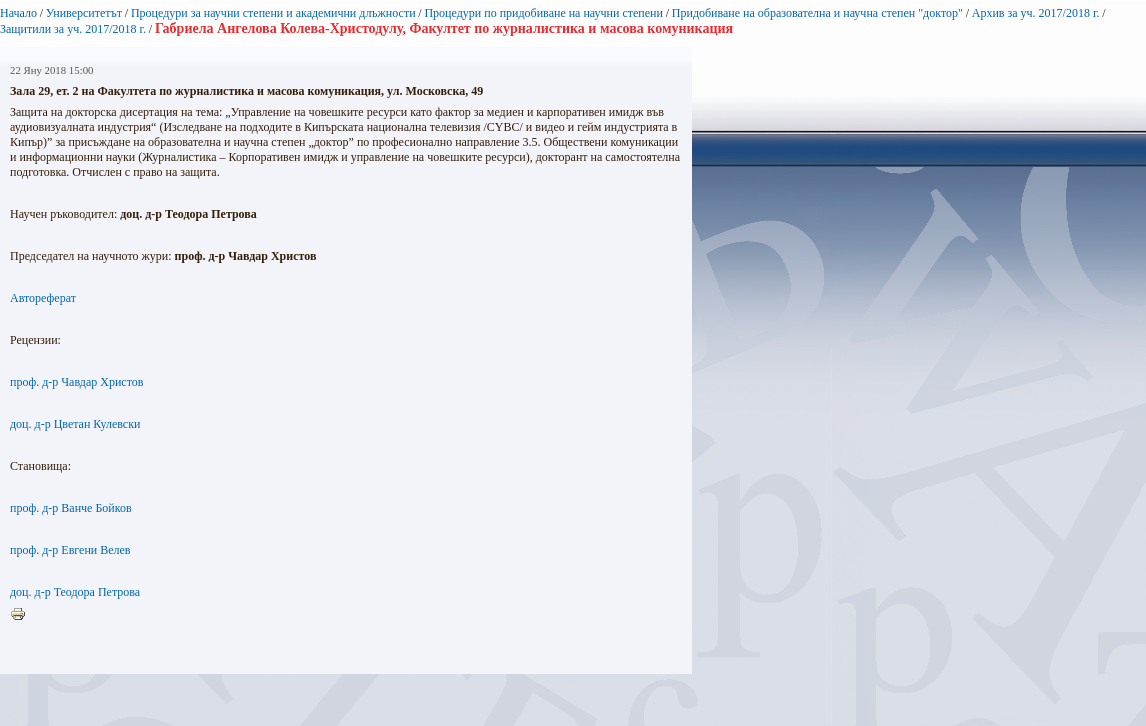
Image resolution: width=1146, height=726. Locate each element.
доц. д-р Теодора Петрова (75, 592)
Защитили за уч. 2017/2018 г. (73, 29)
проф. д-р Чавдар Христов (76, 382)
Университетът (84, 13)
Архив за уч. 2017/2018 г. (1036, 13)
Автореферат (43, 298)
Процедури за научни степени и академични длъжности (273, 13)
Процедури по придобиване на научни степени (543, 13)
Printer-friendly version (23, 615)
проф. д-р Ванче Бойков (71, 508)
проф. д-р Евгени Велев (70, 550)
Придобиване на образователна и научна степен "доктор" (817, 13)
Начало (18, 13)
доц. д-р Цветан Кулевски (75, 424)
